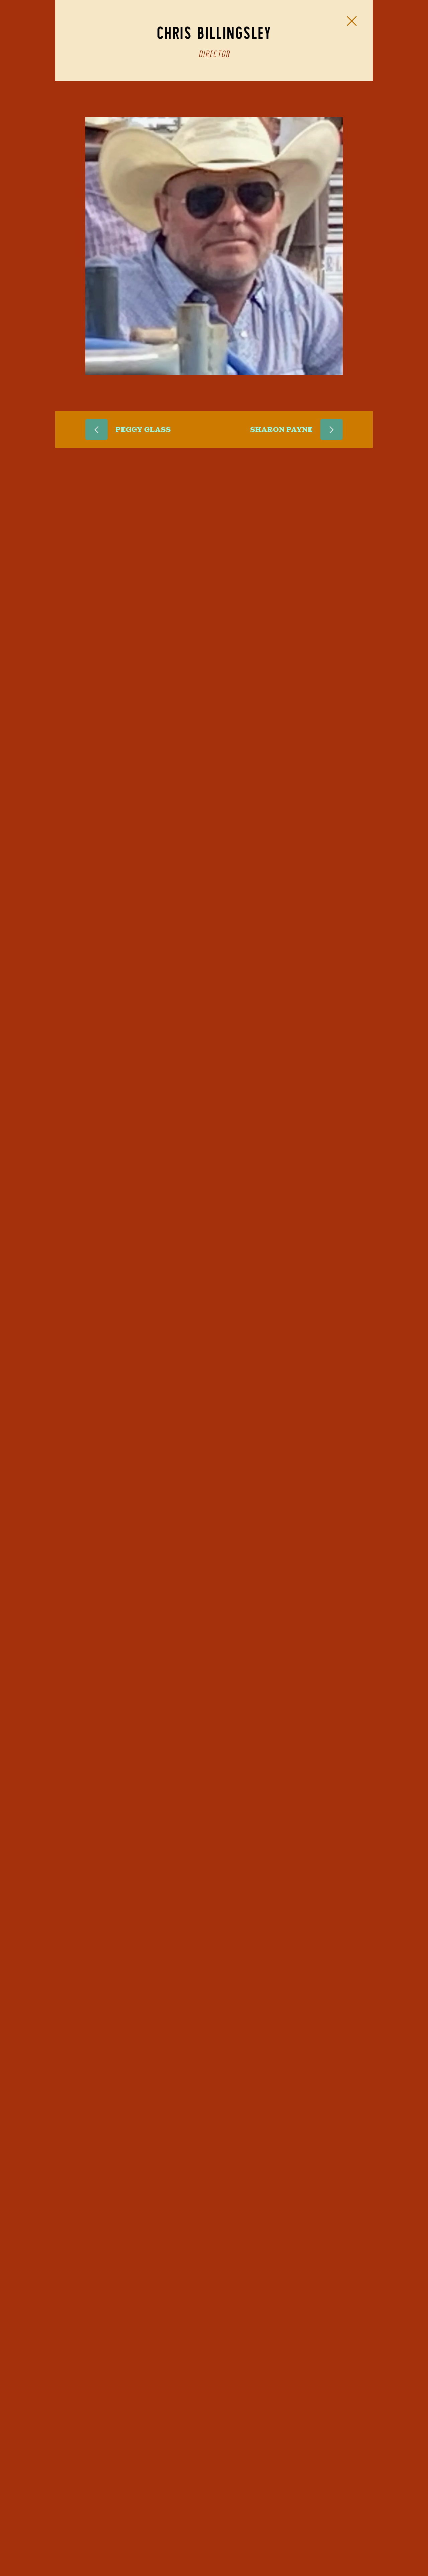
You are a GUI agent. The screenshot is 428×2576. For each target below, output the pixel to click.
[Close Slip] (352, 21)
